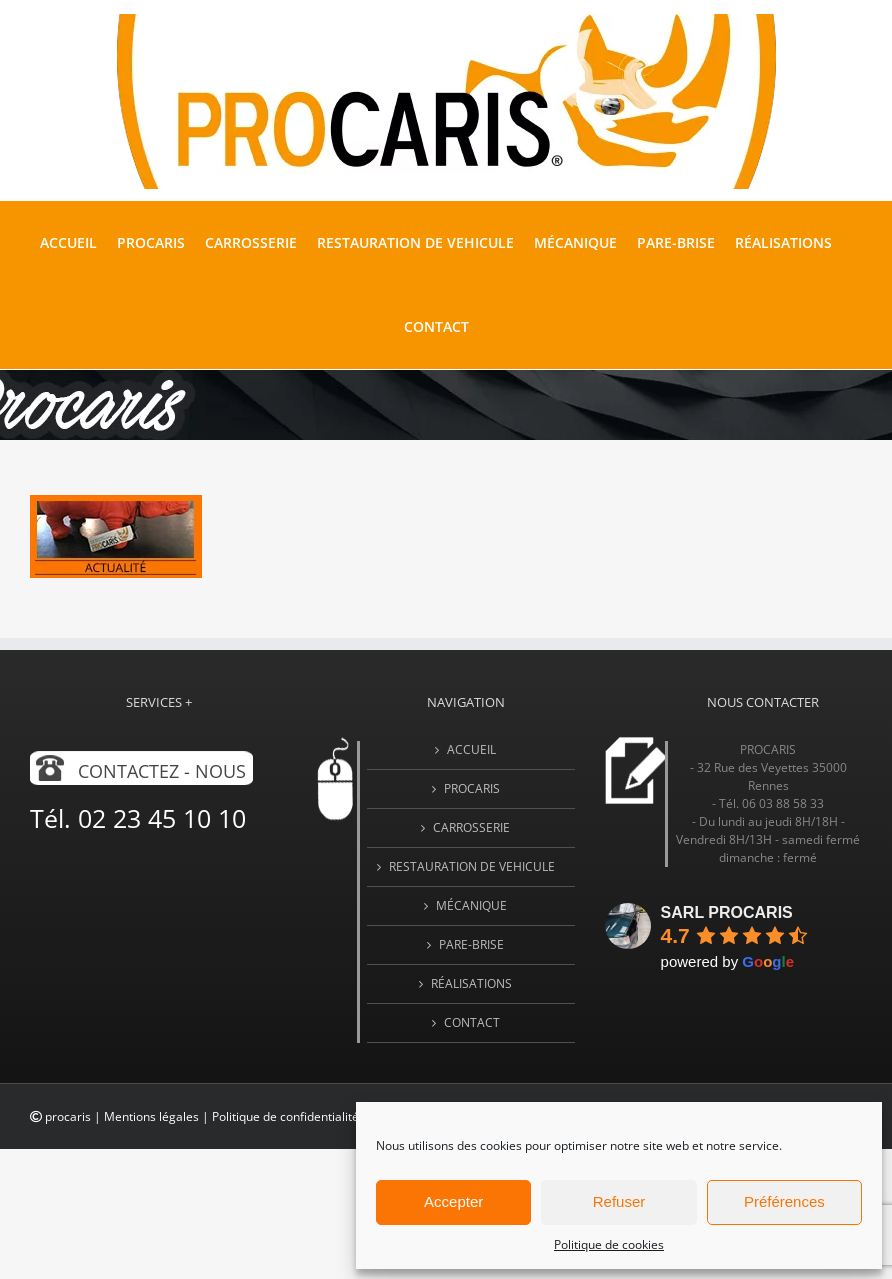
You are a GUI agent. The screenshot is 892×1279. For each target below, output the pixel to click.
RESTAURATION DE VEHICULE (472, 866)
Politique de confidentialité (285, 1116)
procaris (68, 1116)
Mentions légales (151, 1116)
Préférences (784, 1201)
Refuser (619, 1201)
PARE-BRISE (471, 944)
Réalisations (471, 983)
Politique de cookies (609, 1244)
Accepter (453, 1201)
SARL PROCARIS (727, 912)
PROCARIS (472, 788)
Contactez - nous (162, 771)
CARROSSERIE (471, 827)
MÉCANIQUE (471, 905)
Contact (472, 1022)
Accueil (471, 749)
